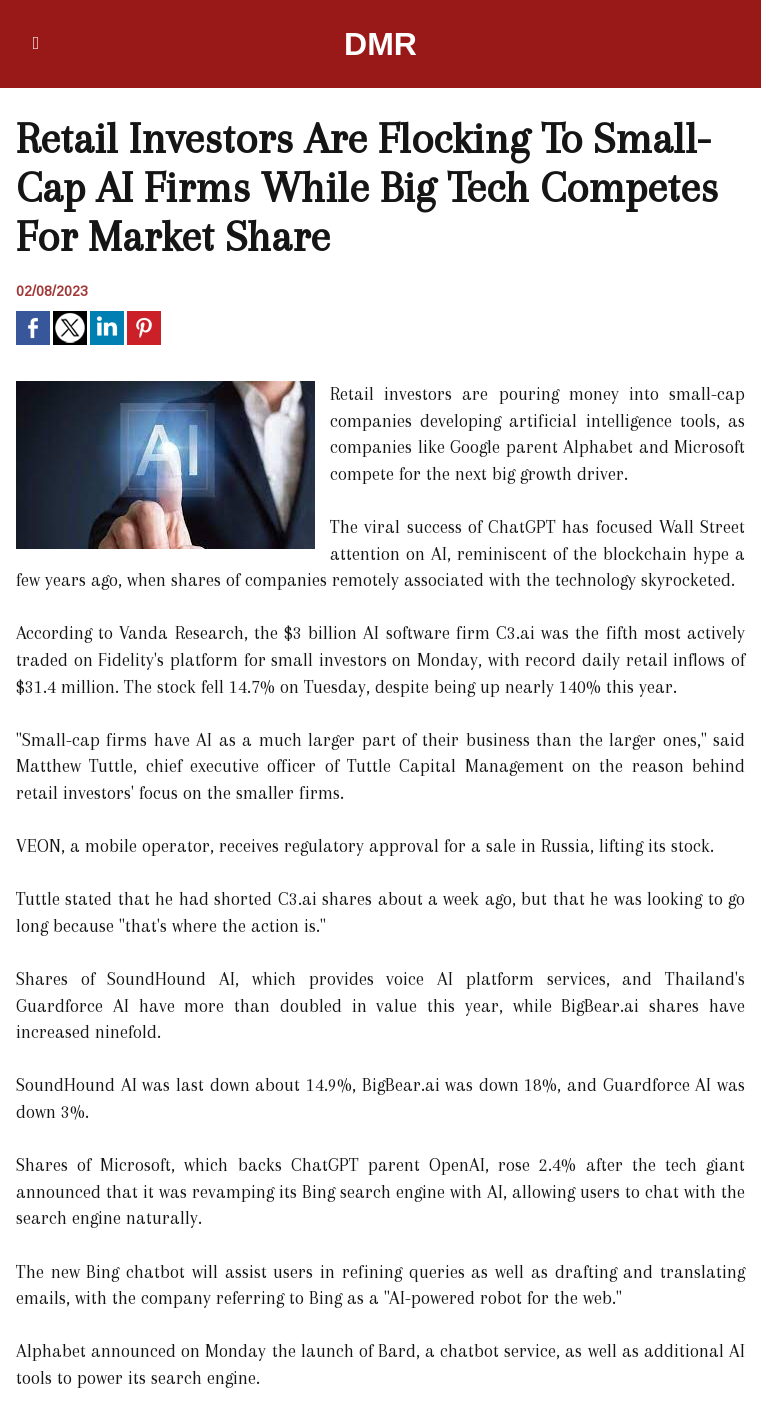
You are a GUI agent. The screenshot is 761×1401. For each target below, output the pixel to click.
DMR (380, 44)
